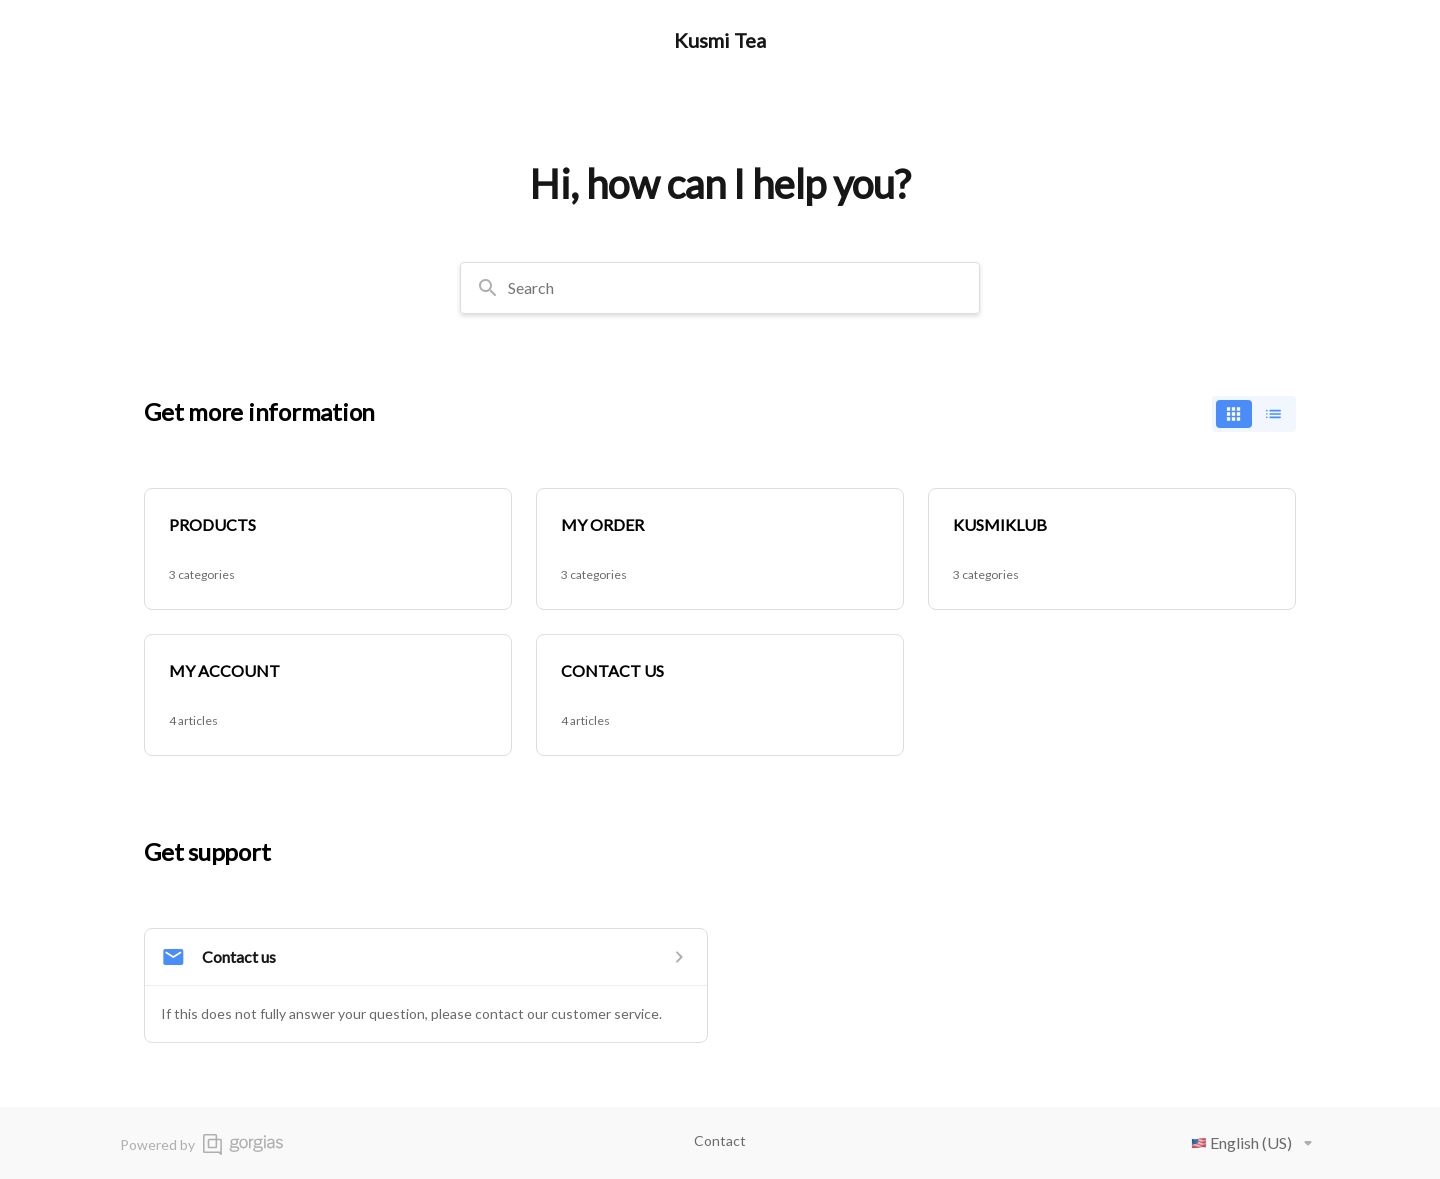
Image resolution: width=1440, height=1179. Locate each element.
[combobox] (720, 288)
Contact (720, 1140)
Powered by (201, 1144)
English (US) (1255, 1143)
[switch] (1254, 414)
